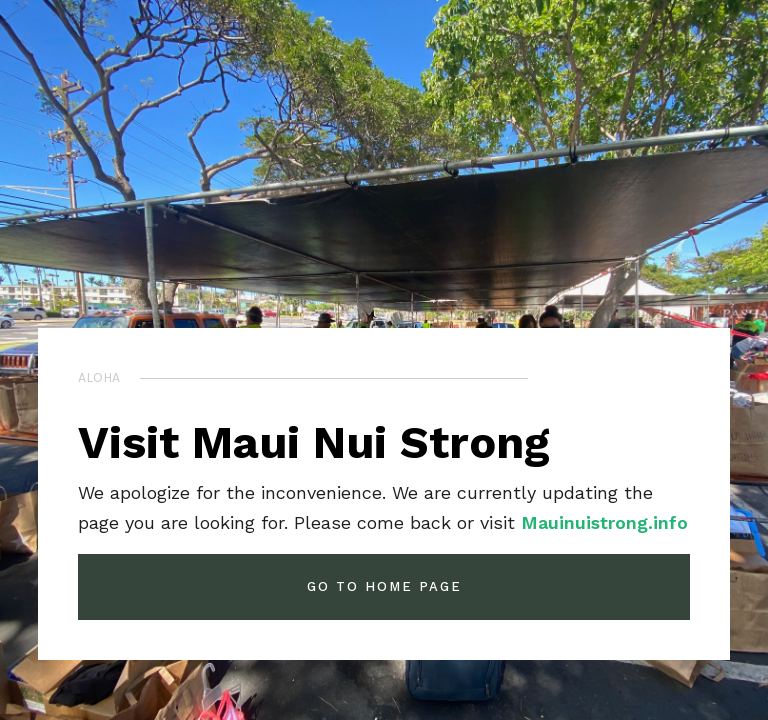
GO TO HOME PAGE (384, 586)
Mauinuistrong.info (604, 522)
